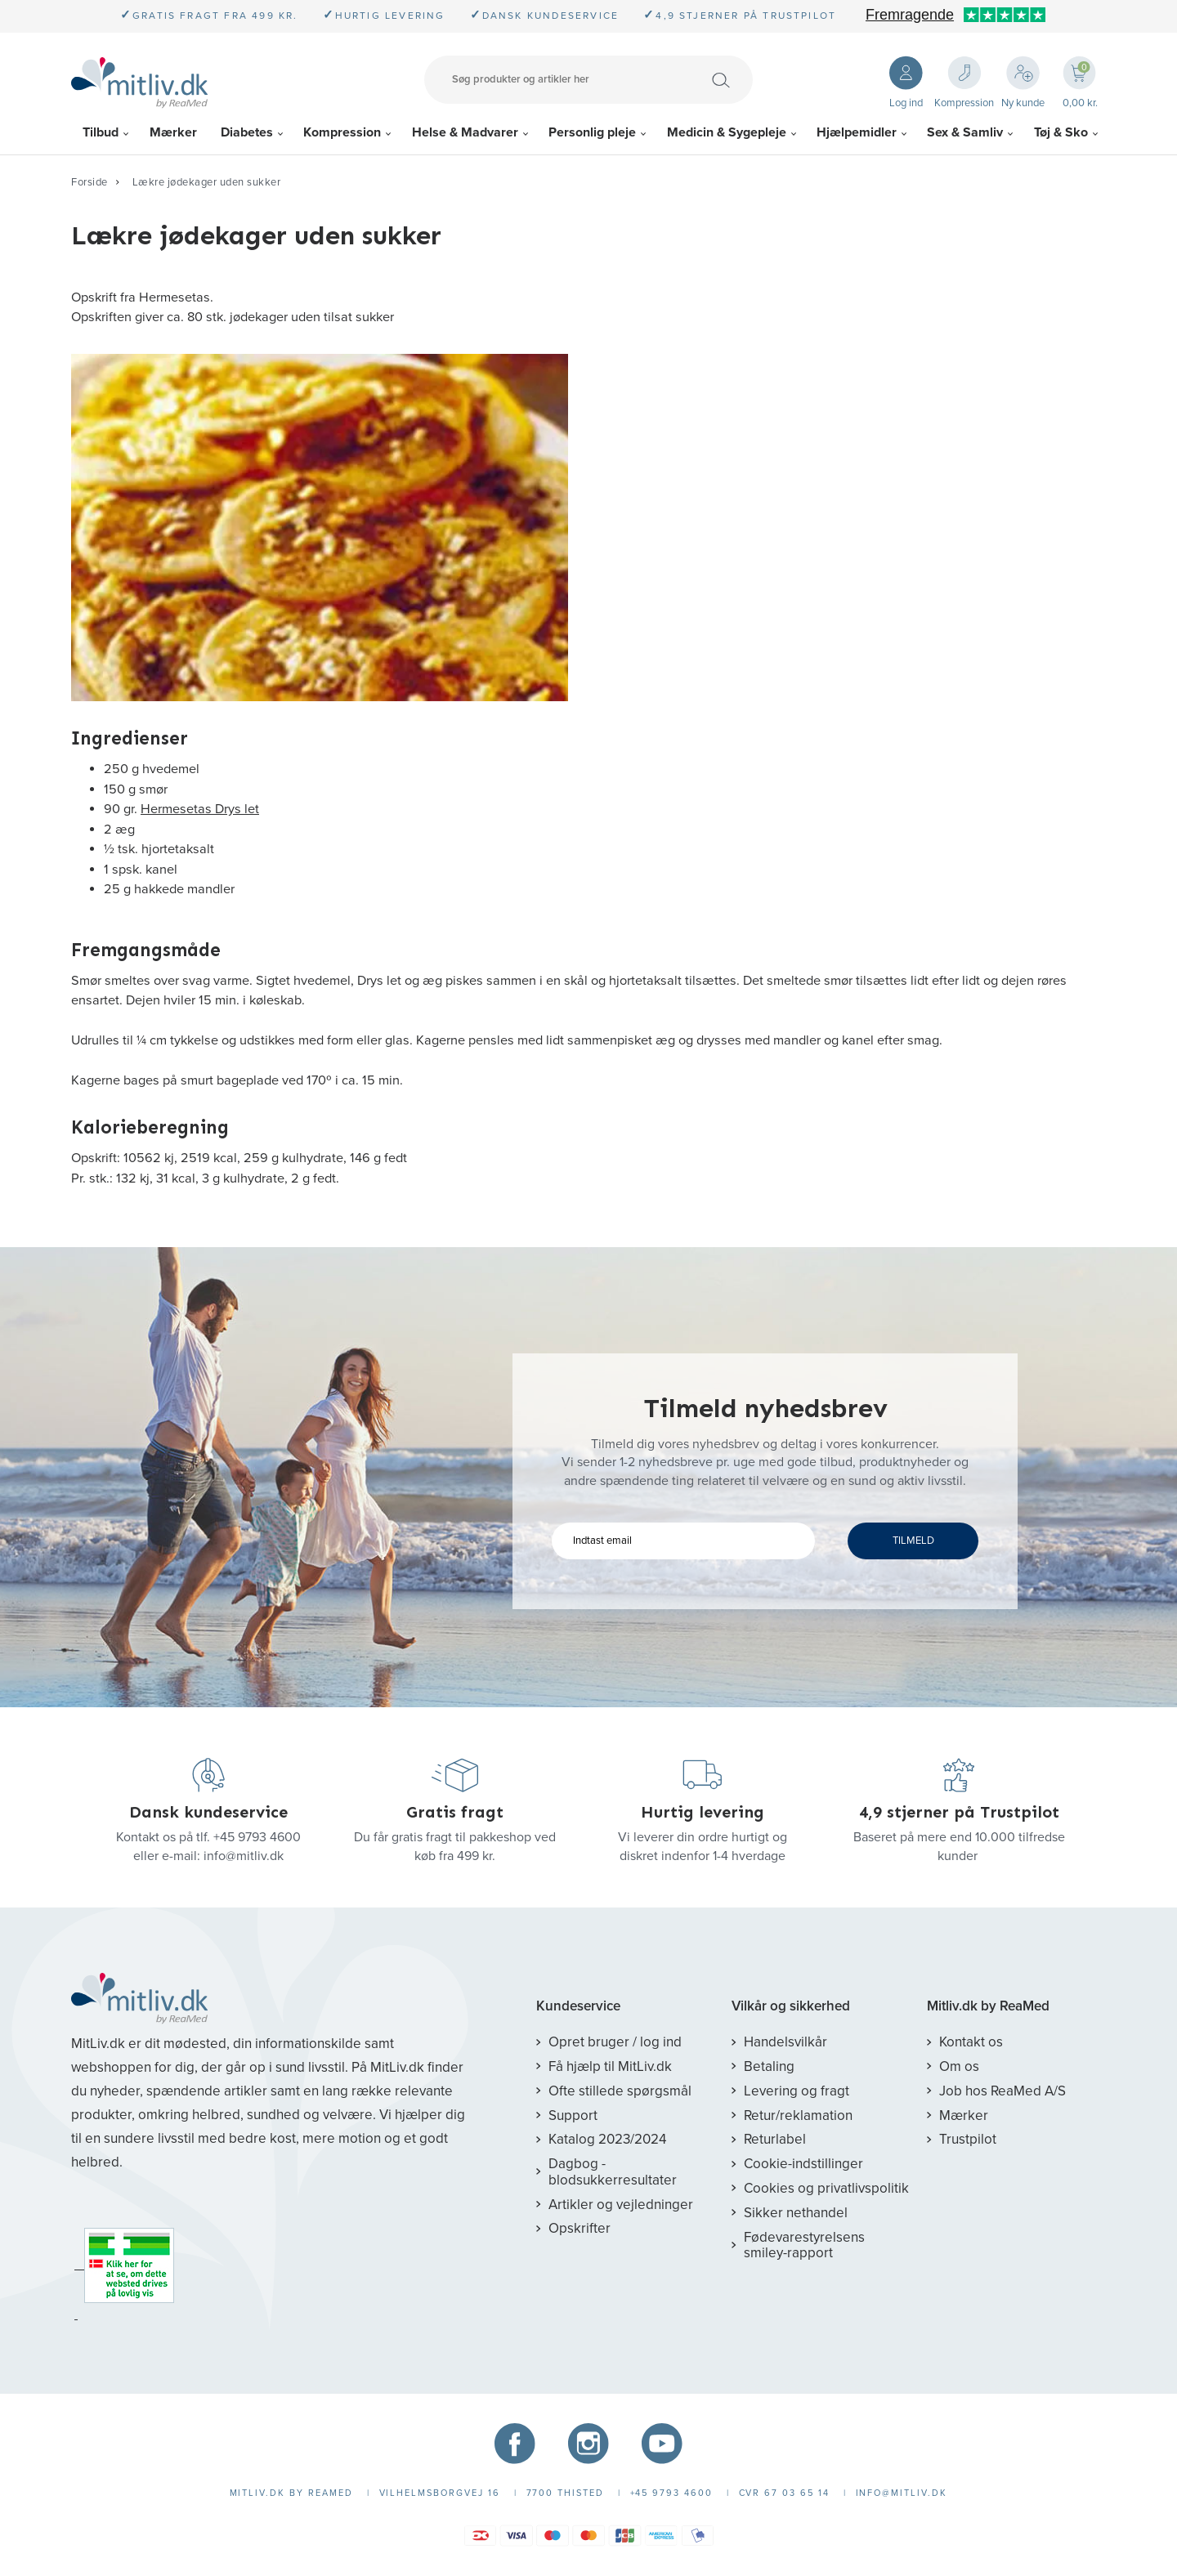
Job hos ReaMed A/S (1002, 2091)
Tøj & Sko (1061, 132)
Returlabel (775, 2139)
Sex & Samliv (965, 132)
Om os (959, 2066)
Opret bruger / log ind (615, 2042)
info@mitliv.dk (244, 1856)
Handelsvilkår (785, 2042)
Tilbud (101, 132)
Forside (89, 182)
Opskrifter (579, 2228)
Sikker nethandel (796, 2212)
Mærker (173, 132)
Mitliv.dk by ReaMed (988, 2006)
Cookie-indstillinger (803, 2163)
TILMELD (913, 1540)
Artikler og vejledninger (620, 2204)
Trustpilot (967, 2139)
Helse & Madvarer (465, 132)
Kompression (342, 132)
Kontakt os (971, 2042)
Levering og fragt (796, 2091)
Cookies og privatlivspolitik (826, 2188)
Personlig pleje (592, 132)
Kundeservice (578, 2006)
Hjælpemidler (857, 132)
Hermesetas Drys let (200, 809)
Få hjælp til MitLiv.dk (610, 2066)
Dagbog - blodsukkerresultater (612, 2172)
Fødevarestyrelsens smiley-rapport (804, 2245)
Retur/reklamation (798, 2115)
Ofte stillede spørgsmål (619, 2091)
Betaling (769, 2066)
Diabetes (247, 132)
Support (572, 2115)
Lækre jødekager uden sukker (206, 182)
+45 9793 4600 (257, 1837)
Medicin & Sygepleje (726, 132)
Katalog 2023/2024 (607, 2139)
